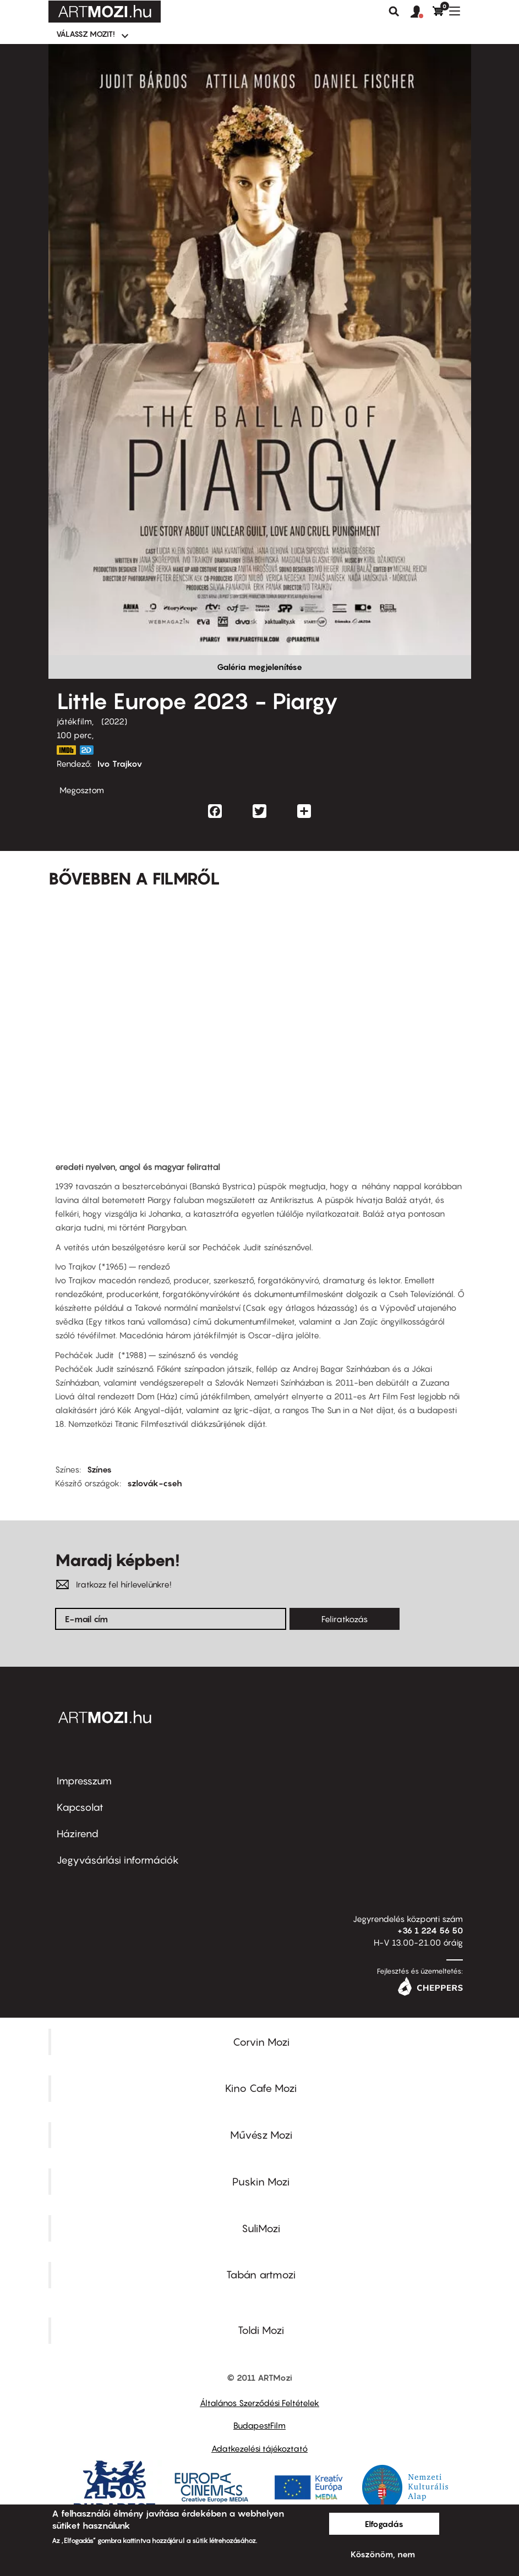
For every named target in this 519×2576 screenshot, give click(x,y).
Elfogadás (384, 2524)
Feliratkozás (344, 1619)
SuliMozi (261, 2228)
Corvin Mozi (261, 2042)
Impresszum (84, 1781)
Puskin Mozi (260, 2182)
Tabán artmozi (261, 2275)
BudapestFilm (259, 2425)
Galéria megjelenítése (259, 667)
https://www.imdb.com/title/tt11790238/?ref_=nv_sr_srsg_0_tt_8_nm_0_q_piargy (67, 750)
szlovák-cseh (154, 1483)
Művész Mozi (261, 2135)
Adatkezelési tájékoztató (259, 2448)
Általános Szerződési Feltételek (259, 2403)
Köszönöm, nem (383, 2554)
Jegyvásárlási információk (118, 1860)
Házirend (78, 1833)
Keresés (394, 11)
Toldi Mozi (261, 2330)
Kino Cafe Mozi (261, 2088)
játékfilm (74, 721)
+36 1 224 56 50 (430, 1930)
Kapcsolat (80, 1807)
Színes (99, 1469)
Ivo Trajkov (120, 763)
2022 (114, 721)
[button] (422, 12)
